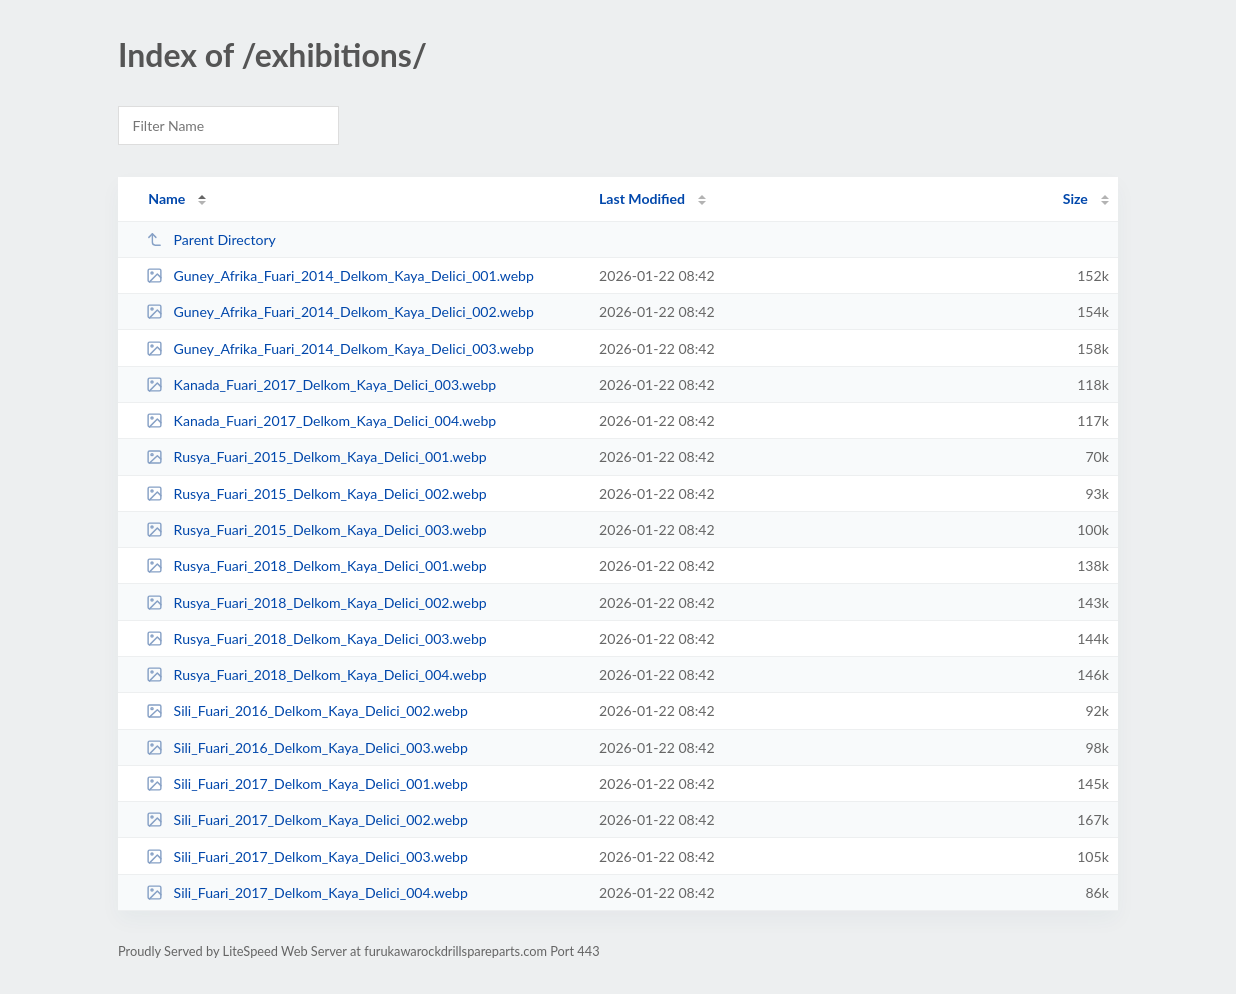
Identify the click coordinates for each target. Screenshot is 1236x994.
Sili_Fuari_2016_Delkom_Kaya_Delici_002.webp (307, 710)
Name (166, 198)
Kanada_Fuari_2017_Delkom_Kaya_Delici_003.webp (321, 384)
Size (1075, 198)
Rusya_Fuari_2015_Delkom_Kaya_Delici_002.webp (316, 493)
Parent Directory (211, 239)
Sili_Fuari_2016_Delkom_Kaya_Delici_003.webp (307, 747)
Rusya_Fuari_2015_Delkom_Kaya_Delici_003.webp (316, 529)
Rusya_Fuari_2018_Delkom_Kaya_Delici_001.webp (316, 565)
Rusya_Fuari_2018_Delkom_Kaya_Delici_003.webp (316, 638)
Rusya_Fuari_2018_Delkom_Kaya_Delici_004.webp (316, 674)
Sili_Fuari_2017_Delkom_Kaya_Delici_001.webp (307, 783)
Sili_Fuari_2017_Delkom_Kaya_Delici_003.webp (307, 856)
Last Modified (642, 198)
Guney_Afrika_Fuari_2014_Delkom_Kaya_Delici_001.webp (340, 275)
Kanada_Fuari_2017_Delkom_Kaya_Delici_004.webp (321, 420)
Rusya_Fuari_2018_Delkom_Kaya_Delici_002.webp (316, 602)
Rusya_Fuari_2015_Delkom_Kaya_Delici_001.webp (316, 456)
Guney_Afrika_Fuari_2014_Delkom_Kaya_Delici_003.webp (340, 348)
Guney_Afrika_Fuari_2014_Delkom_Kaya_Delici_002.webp (340, 311)
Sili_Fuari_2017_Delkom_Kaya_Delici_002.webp (307, 819)
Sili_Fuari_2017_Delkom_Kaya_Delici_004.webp (307, 892)
